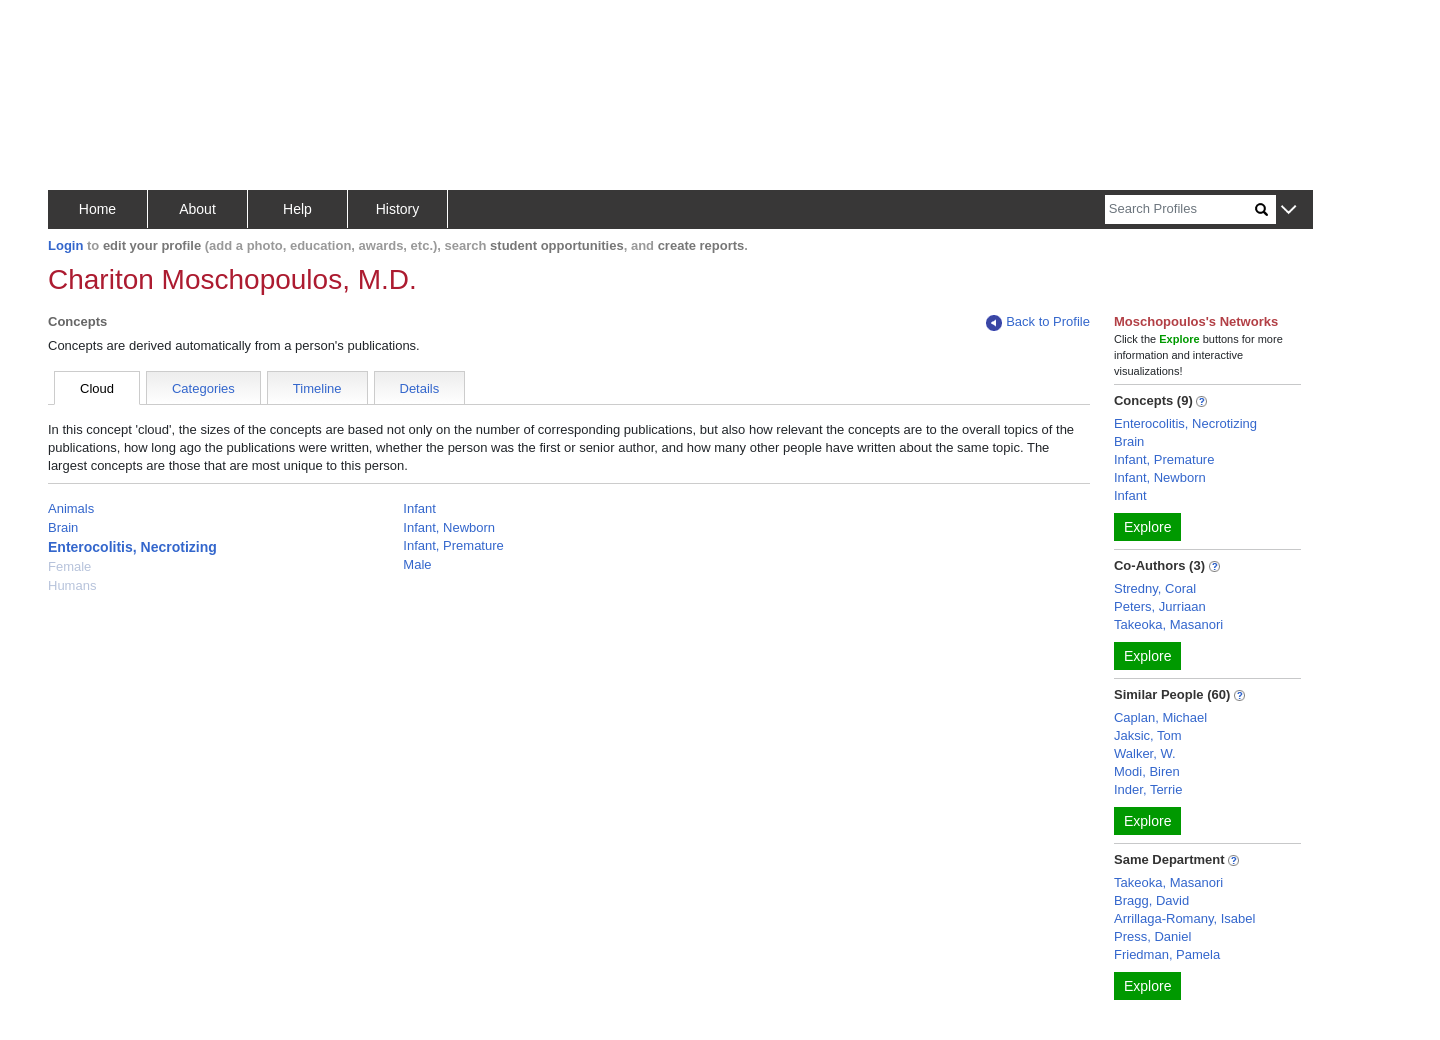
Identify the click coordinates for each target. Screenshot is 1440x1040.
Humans (72, 585)
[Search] (1180, 209)
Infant (419, 508)
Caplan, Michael (1160, 717)
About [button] (197, 209)
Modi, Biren (1147, 771)
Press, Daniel (1152, 936)
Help (297, 209)
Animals (71, 508)
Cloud (97, 388)
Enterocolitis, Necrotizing (132, 547)
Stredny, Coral (1155, 588)
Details (420, 388)
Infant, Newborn (449, 527)
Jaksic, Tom (1148, 735)
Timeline (317, 388)
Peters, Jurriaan (1160, 606)
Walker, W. (1145, 753)
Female (69, 566)
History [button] (398, 209)
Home (97, 209)
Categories (203, 388)
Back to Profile (1038, 322)
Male (417, 564)
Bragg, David (1151, 900)
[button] (1288, 210)
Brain (63, 527)
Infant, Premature (453, 545)
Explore (1147, 527)
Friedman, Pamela (1167, 954)
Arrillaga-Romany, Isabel (1184, 918)
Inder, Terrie (1148, 789)
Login (65, 245)
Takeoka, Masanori (1168, 624)
